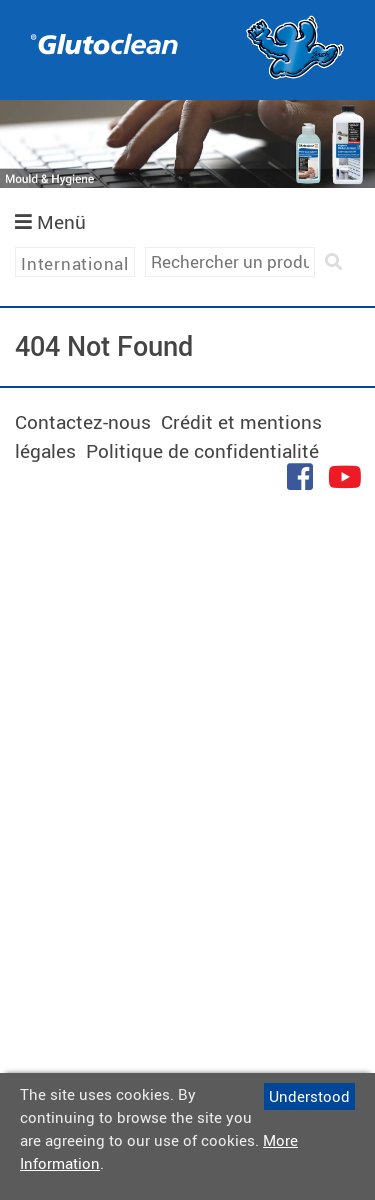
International (75, 263)
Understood (309, 1096)
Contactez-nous (83, 422)
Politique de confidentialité (202, 451)
